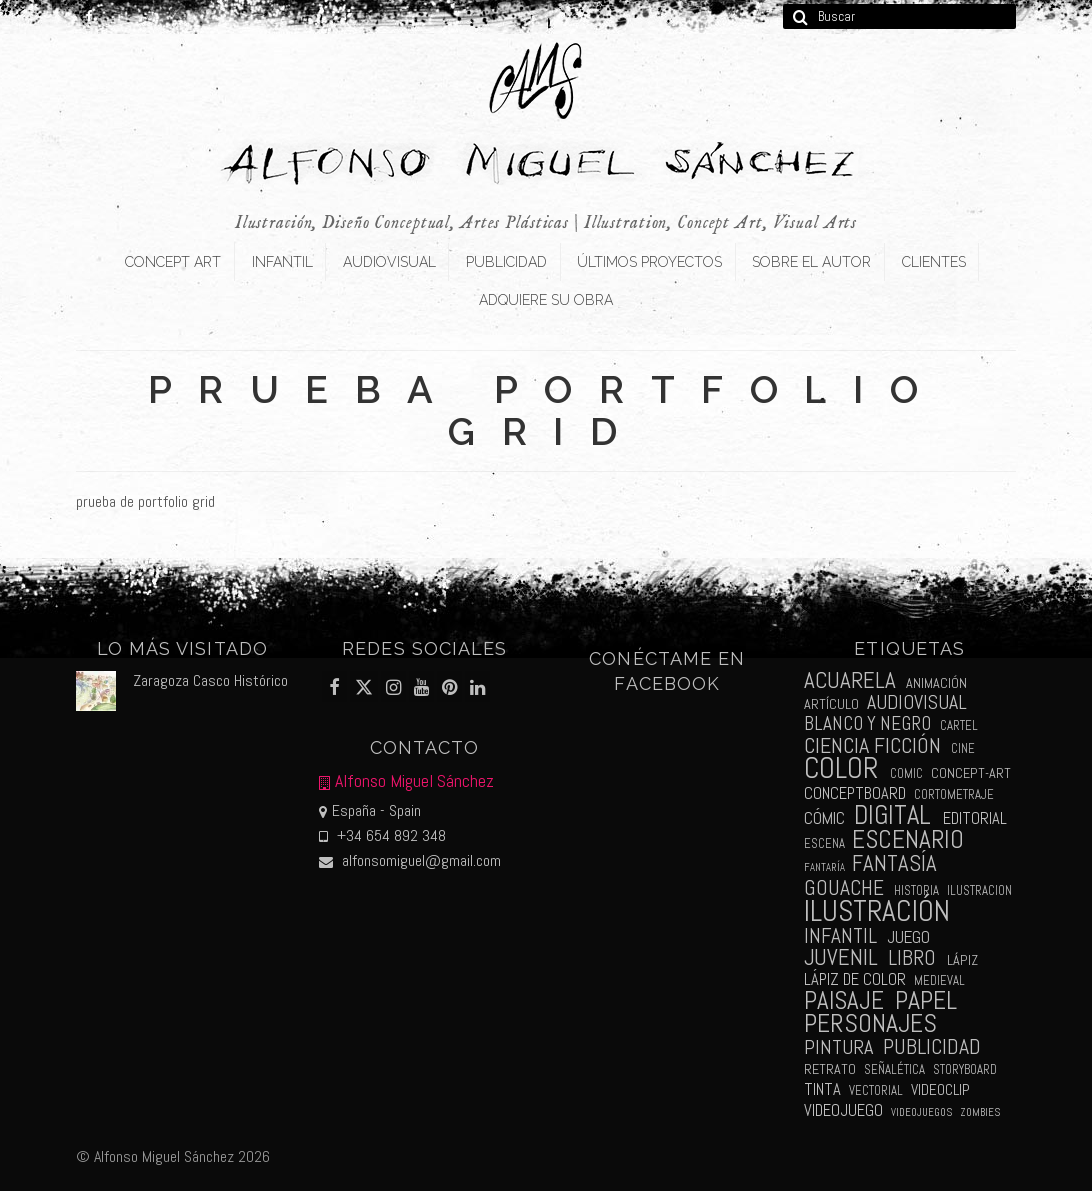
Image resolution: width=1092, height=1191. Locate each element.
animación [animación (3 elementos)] (936, 683)
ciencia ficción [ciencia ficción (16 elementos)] (872, 745)
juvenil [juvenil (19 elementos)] (841, 957)
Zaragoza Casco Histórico (210, 680)
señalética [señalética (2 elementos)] (894, 1069)
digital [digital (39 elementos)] (892, 815)
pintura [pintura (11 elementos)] (838, 1047)
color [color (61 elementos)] (841, 768)
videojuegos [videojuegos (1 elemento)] (921, 1112)
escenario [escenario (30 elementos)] (908, 839)
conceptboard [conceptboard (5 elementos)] (855, 793)
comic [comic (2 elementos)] (906, 773)
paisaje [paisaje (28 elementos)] (844, 1000)
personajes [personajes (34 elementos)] (870, 1023)
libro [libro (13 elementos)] (912, 957)
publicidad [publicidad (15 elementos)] (932, 1046)
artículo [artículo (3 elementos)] (831, 704)
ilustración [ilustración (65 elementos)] (877, 911)
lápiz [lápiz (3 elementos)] (962, 960)
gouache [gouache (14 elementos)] (844, 887)
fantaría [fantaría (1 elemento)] (824, 867)
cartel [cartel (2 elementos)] (959, 725)
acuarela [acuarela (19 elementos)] (850, 680)
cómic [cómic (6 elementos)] (824, 818)
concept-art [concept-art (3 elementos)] (971, 773)
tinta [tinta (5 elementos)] (822, 1089)
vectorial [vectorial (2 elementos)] (876, 1090)
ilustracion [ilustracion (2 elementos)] (979, 890)
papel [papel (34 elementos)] (926, 1000)
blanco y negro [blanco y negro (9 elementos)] (867, 723)
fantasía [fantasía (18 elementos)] (894, 863)
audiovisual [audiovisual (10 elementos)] (917, 702)
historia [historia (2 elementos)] (916, 890)
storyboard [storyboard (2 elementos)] (965, 1069)
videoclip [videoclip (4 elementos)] (940, 1090)
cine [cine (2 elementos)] (963, 748)
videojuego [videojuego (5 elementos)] (843, 1110)
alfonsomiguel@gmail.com (410, 860)
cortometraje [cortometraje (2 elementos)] (954, 794)
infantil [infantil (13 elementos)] (840, 935)
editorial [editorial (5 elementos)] (975, 818)
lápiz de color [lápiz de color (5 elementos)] (855, 979)
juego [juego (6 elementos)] (908, 937)
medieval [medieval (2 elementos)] (939, 980)
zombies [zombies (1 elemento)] (980, 1112)
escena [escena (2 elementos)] (824, 843)
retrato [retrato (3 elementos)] (830, 1069)
